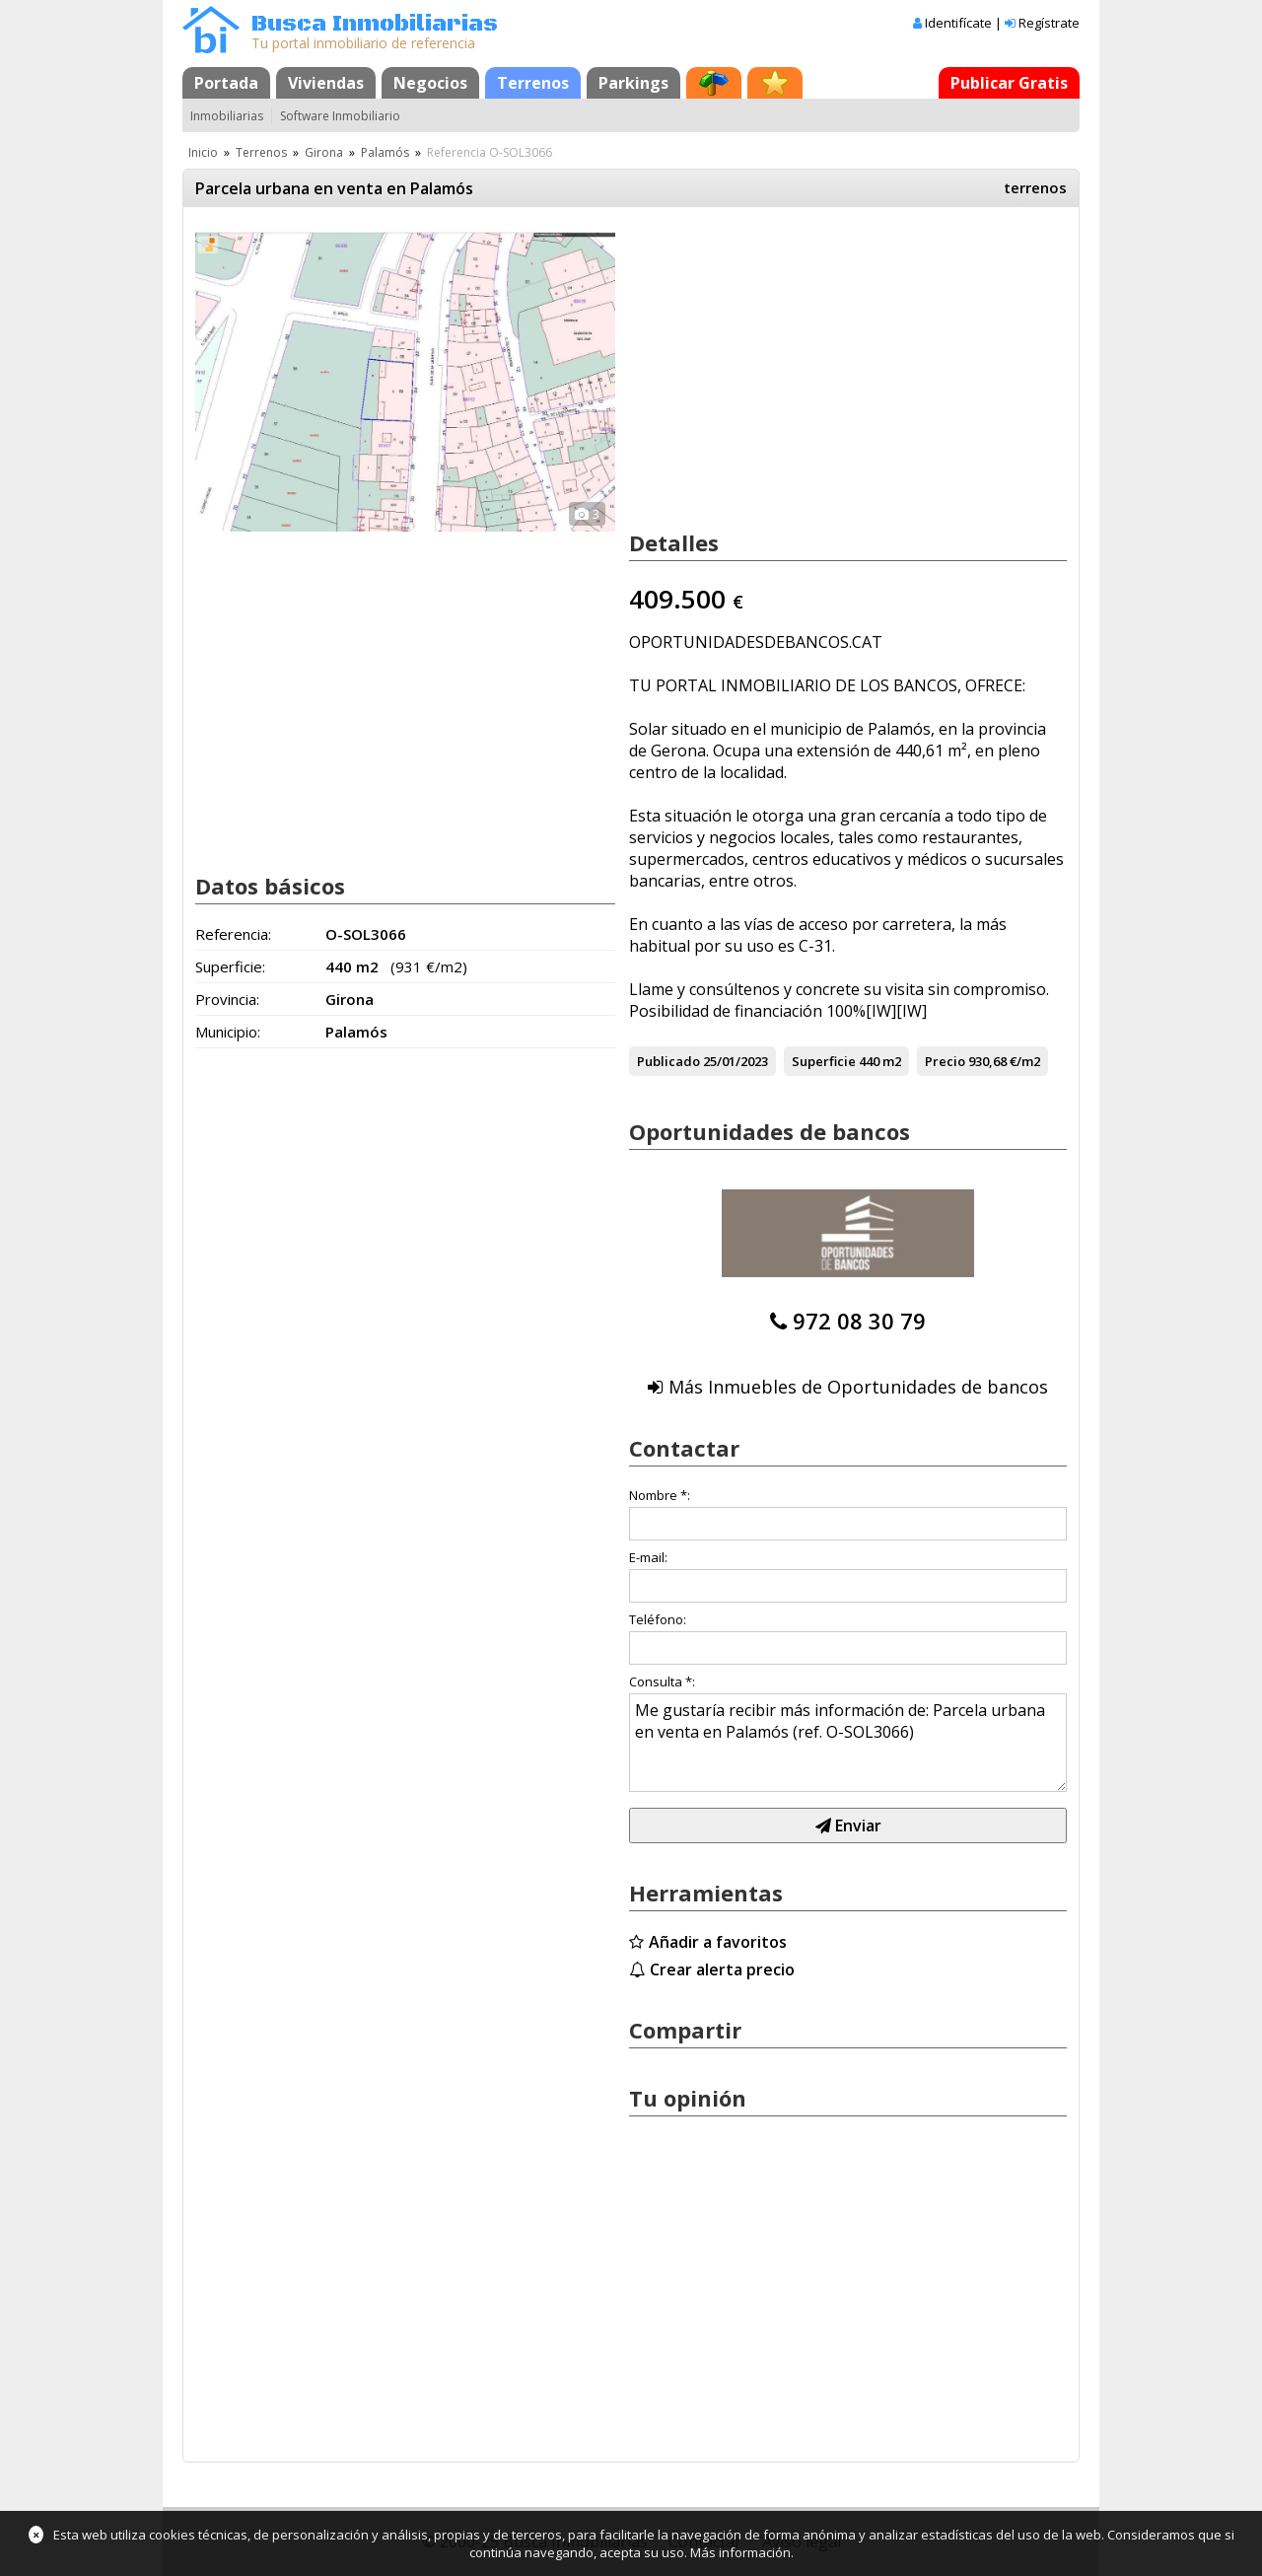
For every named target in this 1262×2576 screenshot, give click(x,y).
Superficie (824, 1061)
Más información (740, 2552)
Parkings (633, 83)
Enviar (848, 1825)
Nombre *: (659, 1495)
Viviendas (326, 83)
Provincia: (227, 999)
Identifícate (958, 23)
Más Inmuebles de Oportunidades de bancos (858, 1386)
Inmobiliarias (226, 115)
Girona (324, 152)
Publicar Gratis (1009, 83)
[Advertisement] (405, 698)
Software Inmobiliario (340, 115)
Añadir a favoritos (718, 1942)
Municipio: (227, 1031)
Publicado (668, 1061)
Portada (226, 83)
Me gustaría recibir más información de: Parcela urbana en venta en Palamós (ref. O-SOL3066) (848, 1742)
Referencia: (233, 934)
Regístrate (1049, 23)
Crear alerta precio (722, 1969)
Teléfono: (657, 1619)
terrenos (1035, 187)
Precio (945, 1061)
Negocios (430, 83)
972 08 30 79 (859, 1320)
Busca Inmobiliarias (374, 24)
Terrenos (533, 83)
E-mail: (648, 1557)
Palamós (385, 152)
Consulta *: (662, 1681)
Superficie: (230, 966)
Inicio (203, 152)
